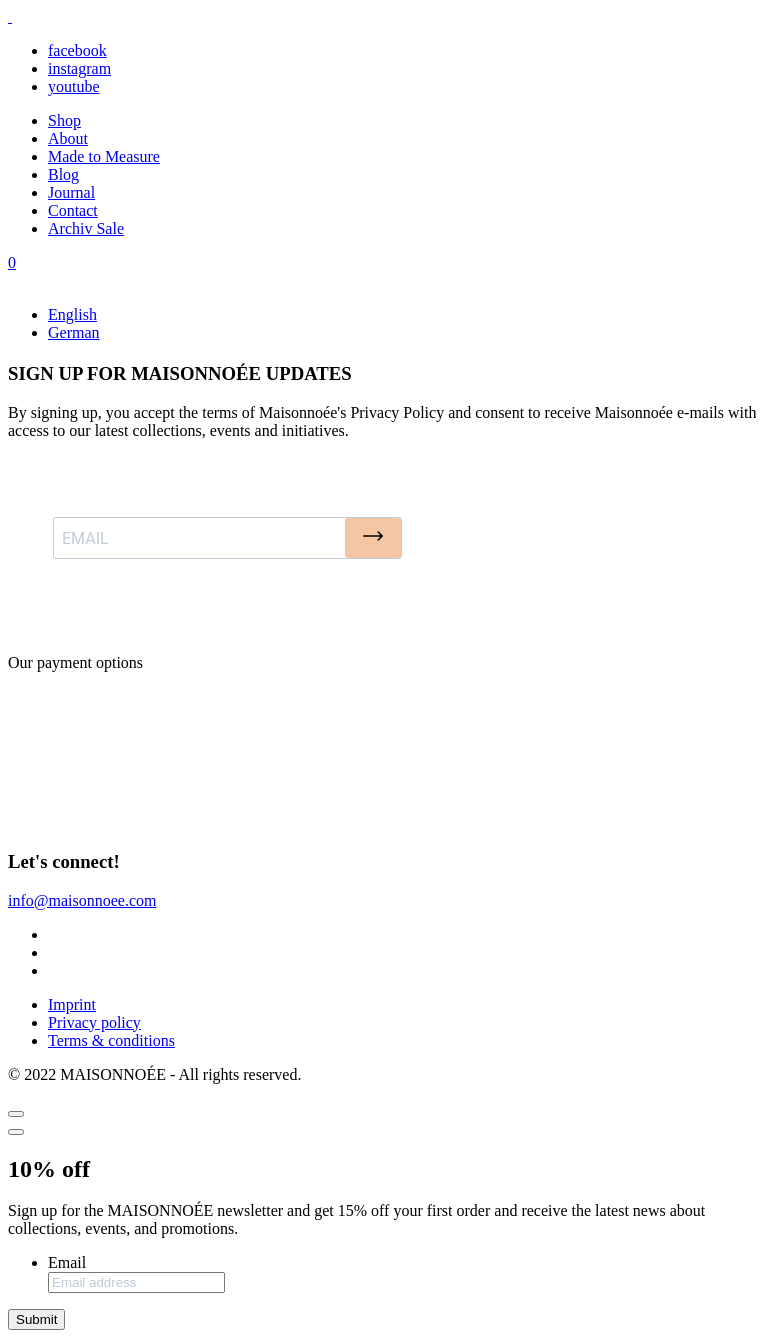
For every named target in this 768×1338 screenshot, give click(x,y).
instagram (79, 68)
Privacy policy (94, 1022)
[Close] (16, 1114)
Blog (63, 174)
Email (67, 1262)
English (72, 314)
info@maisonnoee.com (82, 900)
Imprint (72, 1004)
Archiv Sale (86, 228)
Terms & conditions (111, 1040)
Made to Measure (104, 156)
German (74, 332)
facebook (77, 50)
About (68, 138)
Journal (71, 192)
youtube (74, 86)
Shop (64, 120)
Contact (73, 210)
